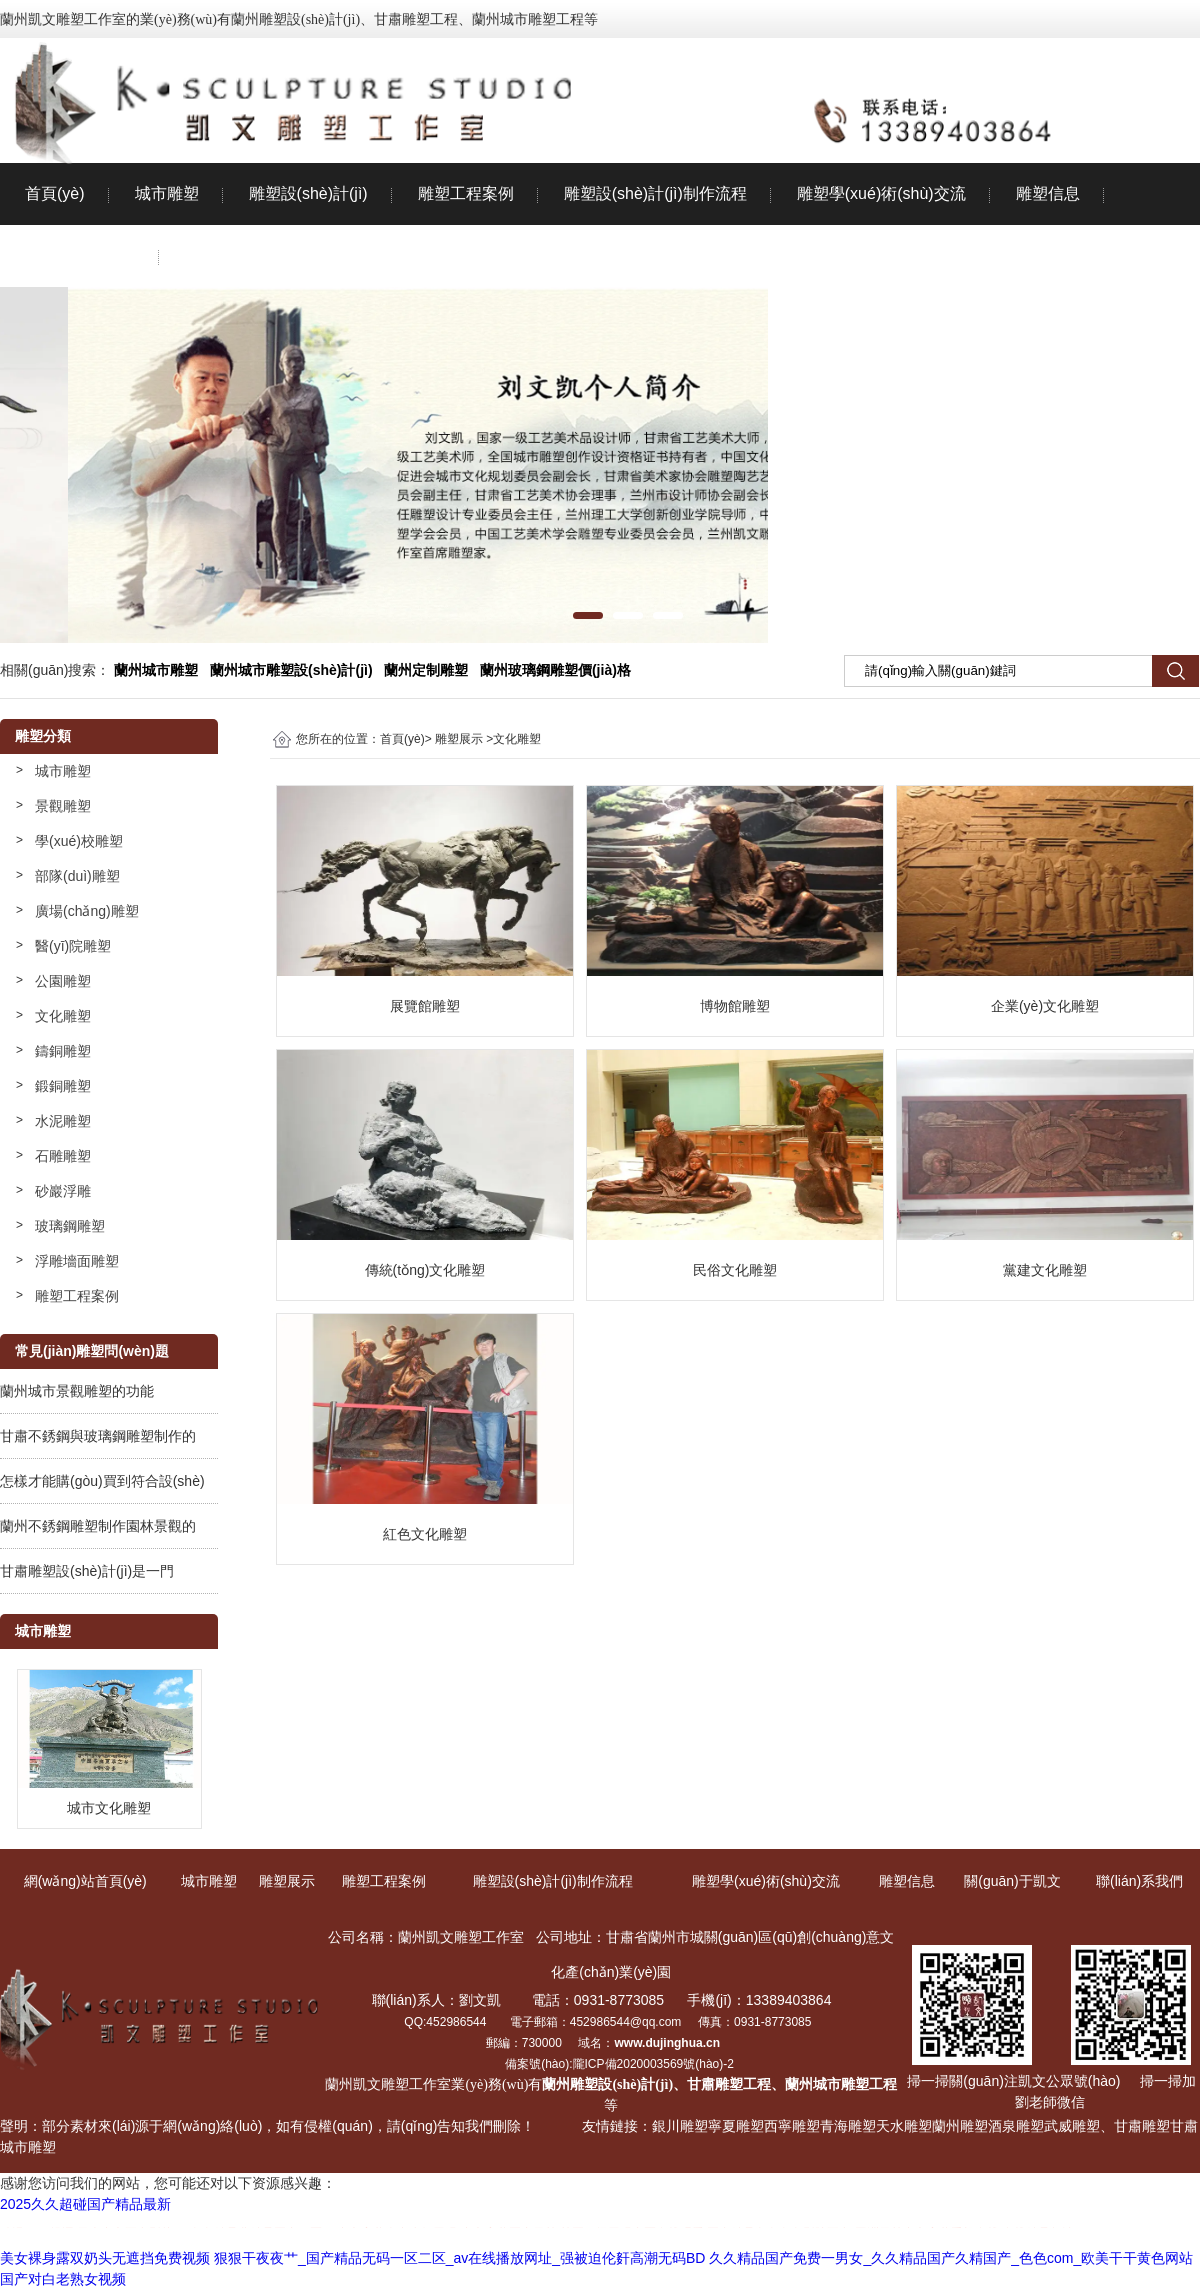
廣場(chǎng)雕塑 (87, 911)
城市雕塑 (167, 193)
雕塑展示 (459, 739)
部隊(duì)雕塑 (77, 876)
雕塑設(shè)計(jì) (308, 193)
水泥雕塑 (63, 1121)
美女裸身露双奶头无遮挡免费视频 (105, 2258)
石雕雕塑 (63, 1156)
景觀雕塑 (63, 806)
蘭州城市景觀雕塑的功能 (77, 1391)
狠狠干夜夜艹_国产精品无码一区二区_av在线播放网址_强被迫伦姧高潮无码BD (460, 2258)
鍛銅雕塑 (63, 1086)
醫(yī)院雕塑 (73, 946)
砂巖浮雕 (63, 1191)
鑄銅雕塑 (63, 1051)
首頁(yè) (55, 193)
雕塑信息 (1048, 193)
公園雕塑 (63, 981)
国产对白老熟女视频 (63, 2279)
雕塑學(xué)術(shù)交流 (881, 193)
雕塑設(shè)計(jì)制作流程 (655, 193)
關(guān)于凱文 (80, 255)
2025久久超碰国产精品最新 (85, 2204)
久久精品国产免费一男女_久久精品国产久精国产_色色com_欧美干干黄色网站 (951, 2258)
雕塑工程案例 (466, 193)
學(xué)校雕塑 (79, 841)
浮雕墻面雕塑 (77, 1261)
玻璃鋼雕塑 (70, 1226)
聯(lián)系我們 (235, 255)
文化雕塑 (63, 1016)
